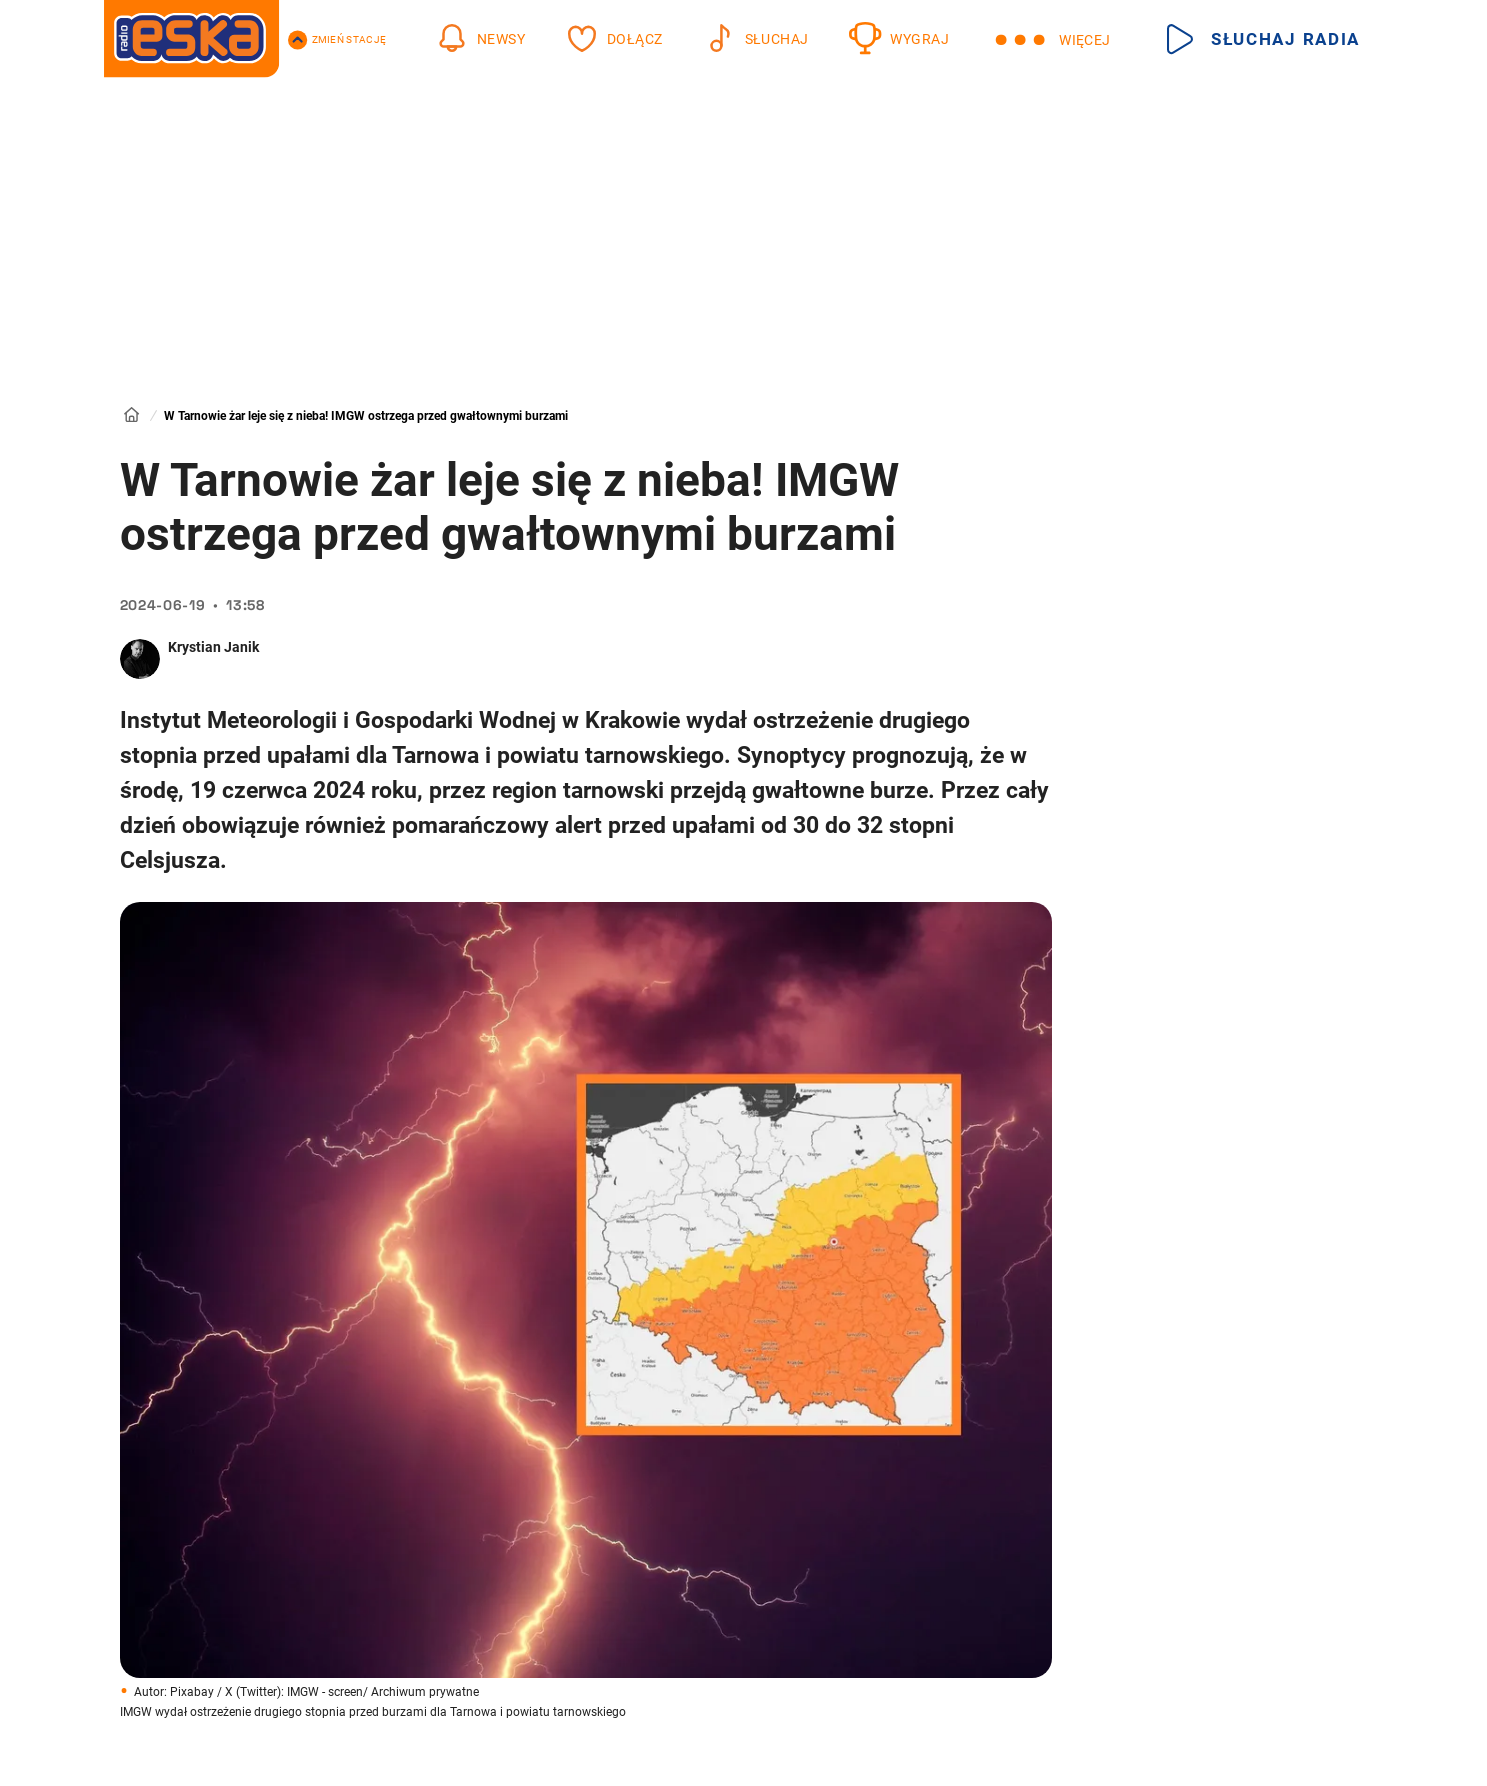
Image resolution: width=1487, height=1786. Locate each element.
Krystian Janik (213, 647)
